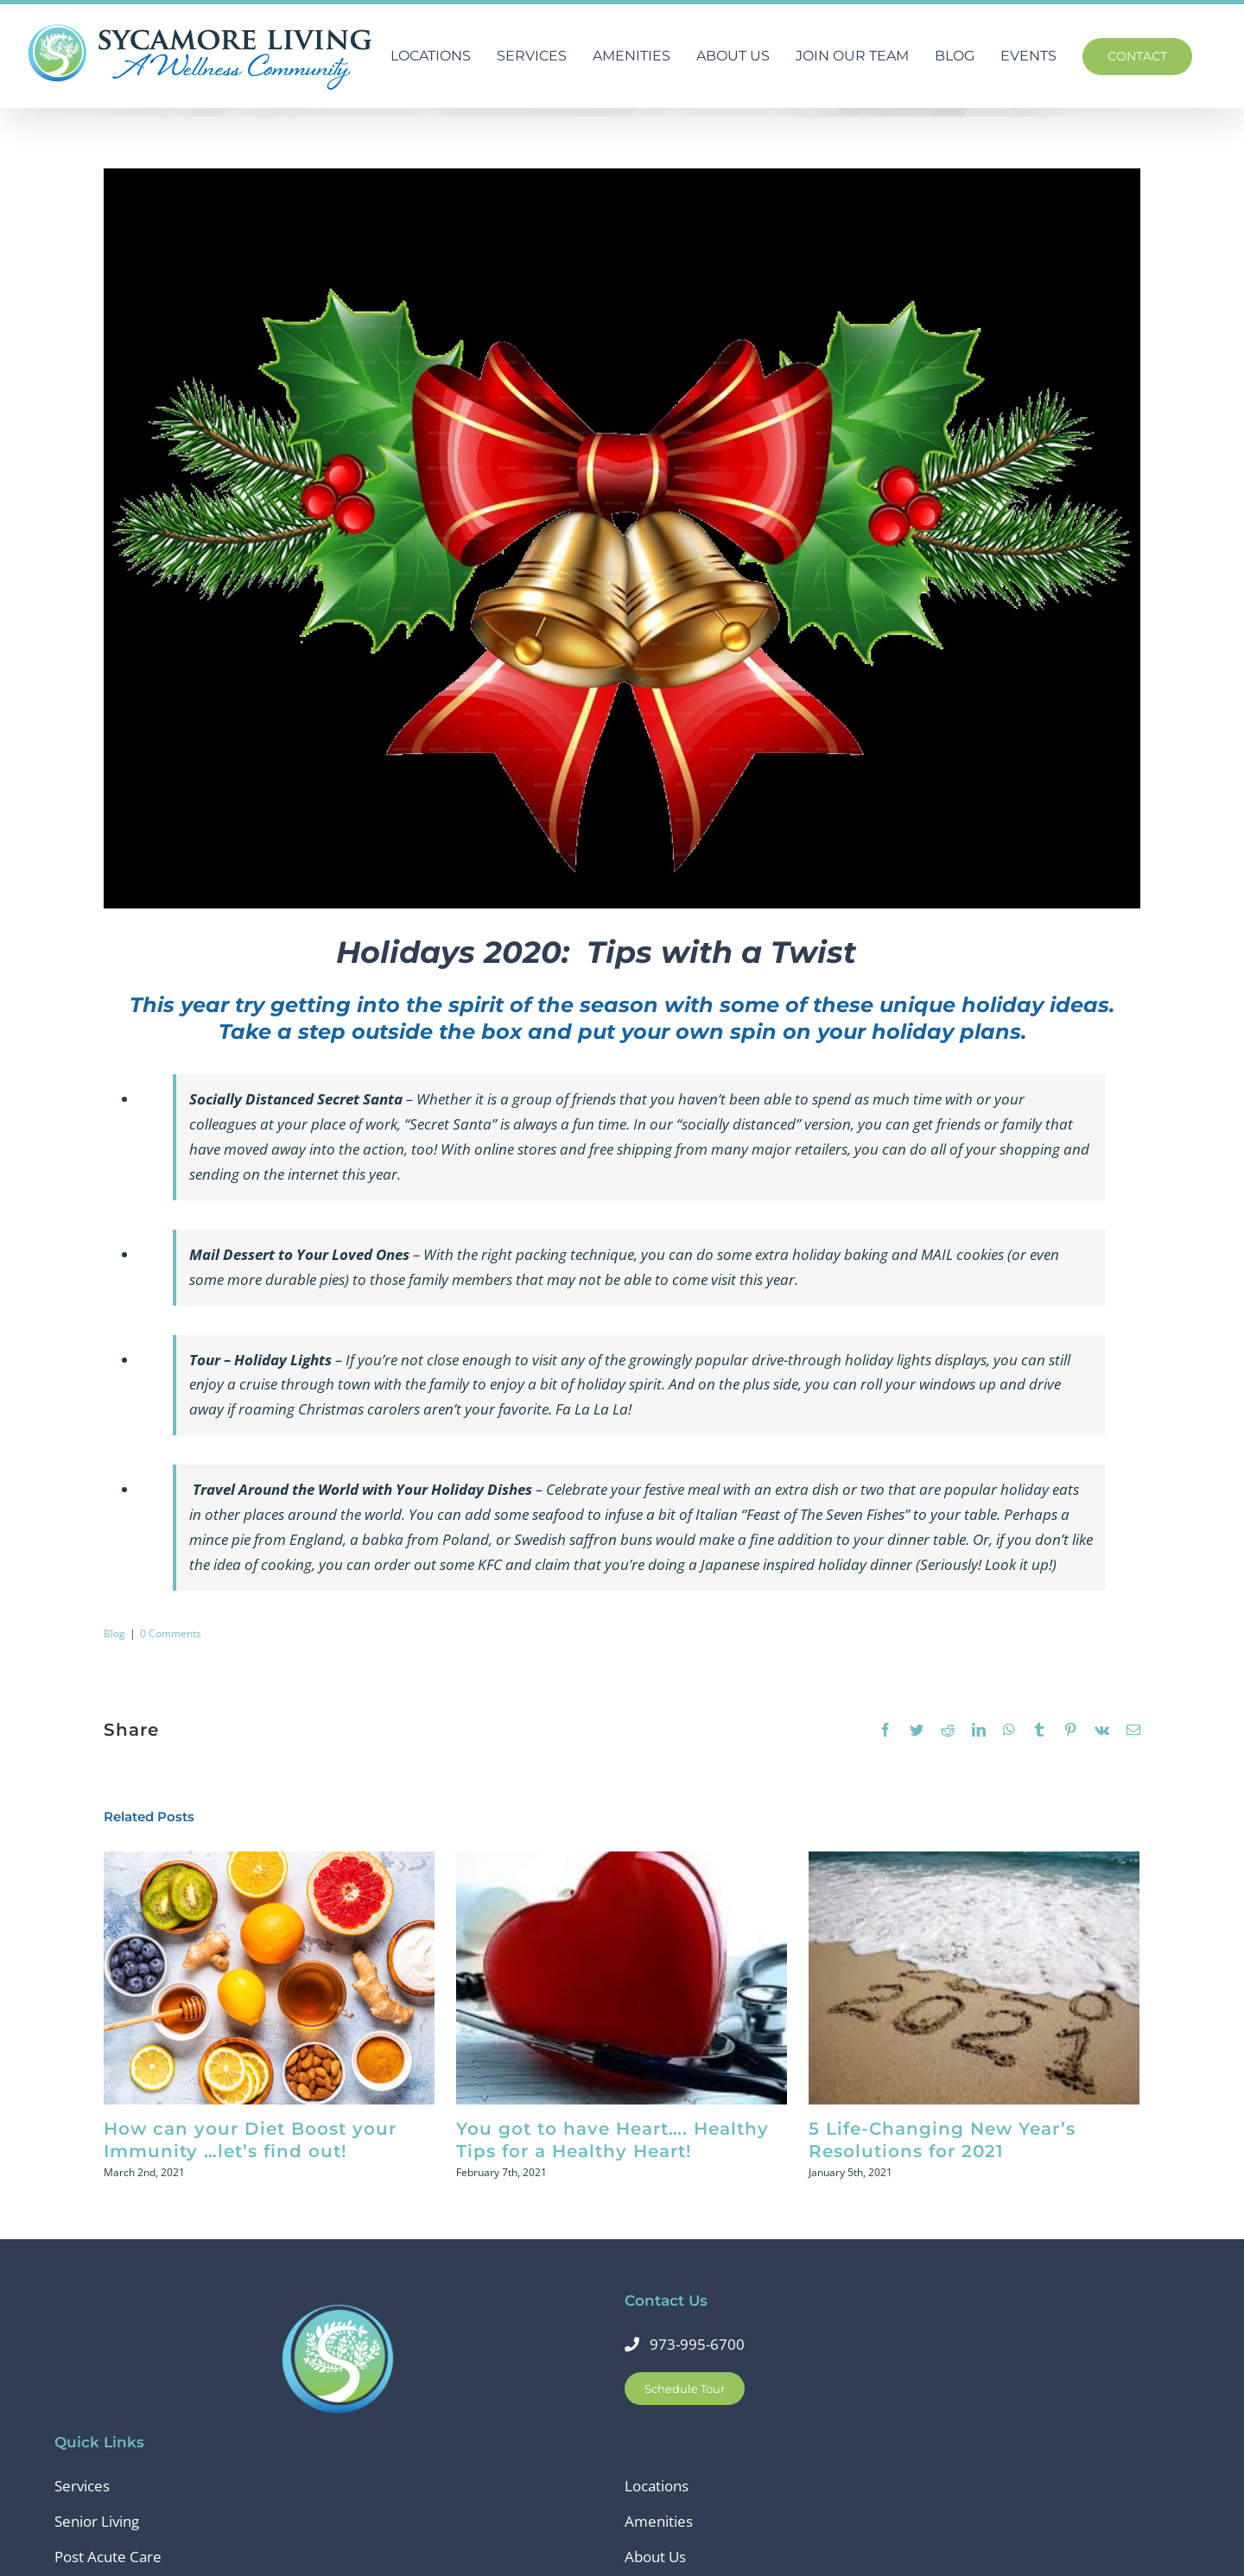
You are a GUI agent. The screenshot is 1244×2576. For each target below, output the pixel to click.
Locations (657, 2486)
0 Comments (170, 1633)
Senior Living (96, 2521)
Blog (114, 1633)
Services (82, 2486)
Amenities (659, 2521)
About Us (655, 2557)
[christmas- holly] (622, 538)
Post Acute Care (108, 2557)
